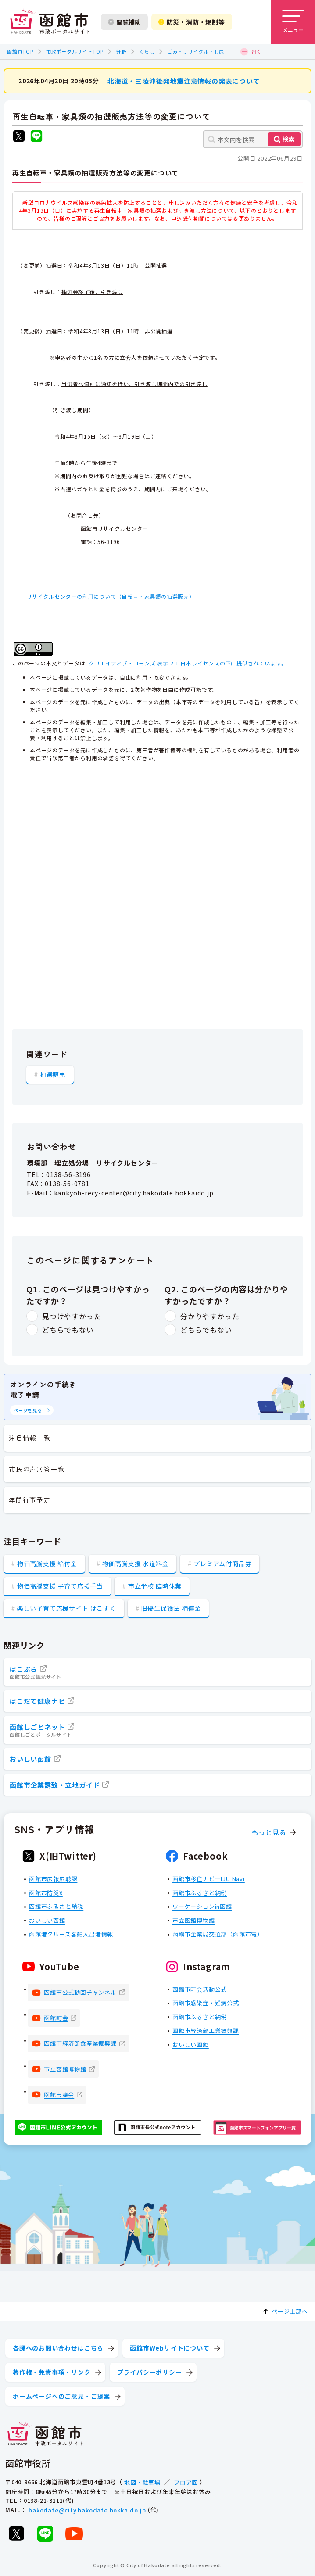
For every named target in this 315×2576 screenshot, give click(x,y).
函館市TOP (20, 51)
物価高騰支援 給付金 (47, 1563)
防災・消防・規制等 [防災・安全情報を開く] (191, 22)
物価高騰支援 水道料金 (135, 1563)
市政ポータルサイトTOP (75, 51)
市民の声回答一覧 (36, 1469)
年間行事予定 (29, 1499)
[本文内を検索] (253, 139)
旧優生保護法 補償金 (171, 1608)
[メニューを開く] (293, 22)
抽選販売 (53, 1074)
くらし (146, 51)
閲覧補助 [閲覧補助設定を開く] (124, 22)
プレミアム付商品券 (222, 1563)
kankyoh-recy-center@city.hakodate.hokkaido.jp (134, 1192)
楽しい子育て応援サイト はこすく (66, 1608)
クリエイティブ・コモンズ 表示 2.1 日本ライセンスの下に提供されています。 (187, 663)
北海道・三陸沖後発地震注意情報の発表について (183, 80)
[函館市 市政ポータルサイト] (50, 22)
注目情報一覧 (29, 1437)
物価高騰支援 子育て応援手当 (60, 1585)
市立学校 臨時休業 (155, 1585)
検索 (289, 139)
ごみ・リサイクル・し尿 (195, 51)
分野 (121, 51)
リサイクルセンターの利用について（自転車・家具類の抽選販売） (110, 596)
